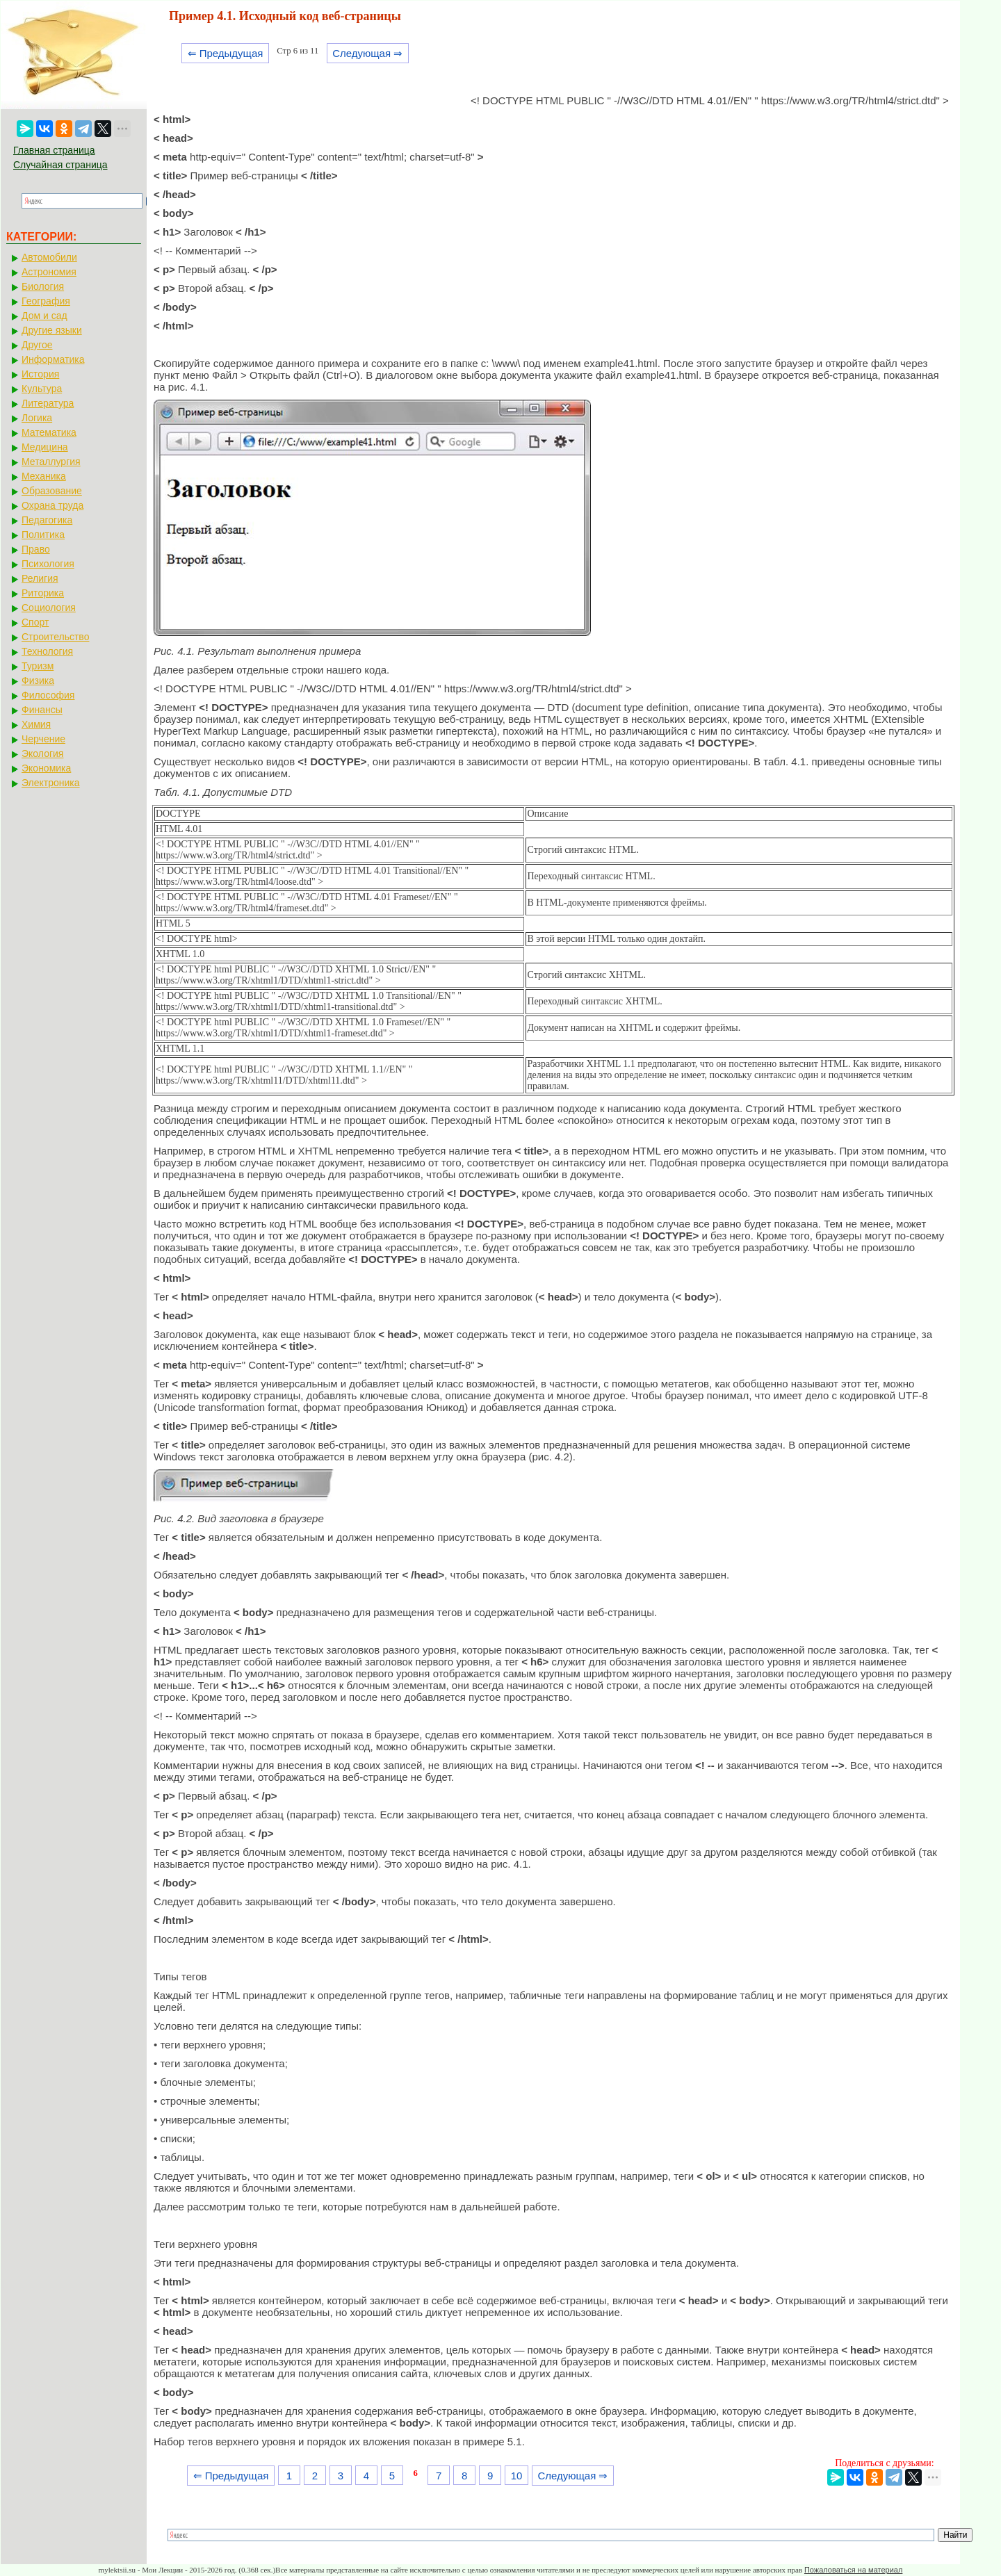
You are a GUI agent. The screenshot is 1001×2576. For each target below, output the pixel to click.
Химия (36, 724)
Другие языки (52, 330)
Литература (48, 403)
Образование (52, 490)
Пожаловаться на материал (853, 2570)
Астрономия (49, 271)
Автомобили (49, 257)
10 (517, 2475)
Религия (40, 578)
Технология (47, 651)
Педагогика (47, 519)
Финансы (42, 709)
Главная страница (54, 150)
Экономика (46, 768)
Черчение (43, 738)
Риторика (43, 592)
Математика (49, 432)
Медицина (45, 447)
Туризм (38, 665)
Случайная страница (60, 164)
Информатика (53, 359)
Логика (37, 417)
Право (36, 549)
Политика (43, 534)
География (46, 301)
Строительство (55, 636)
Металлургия (51, 461)
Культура (42, 388)
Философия (48, 695)
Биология (43, 286)
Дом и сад (44, 315)
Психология (48, 563)
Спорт (35, 622)
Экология (42, 753)
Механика (44, 476)
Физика (38, 680)
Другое (37, 344)
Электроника (51, 782)
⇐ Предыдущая (225, 53)
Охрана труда (52, 505)
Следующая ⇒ (367, 53)
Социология (49, 607)
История (40, 374)
